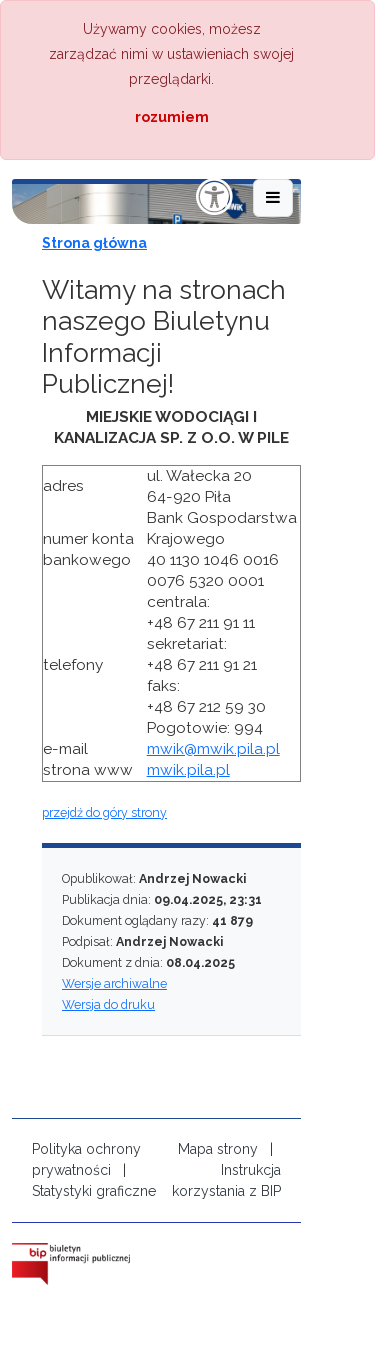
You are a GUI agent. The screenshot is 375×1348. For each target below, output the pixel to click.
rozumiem (172, 117)
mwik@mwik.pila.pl (213, 749)
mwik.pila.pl (188, 770)
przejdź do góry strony (104, 812)
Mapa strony (218, 1149)
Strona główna (94, 243)
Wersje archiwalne (114, 983)
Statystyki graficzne (94, 1191)
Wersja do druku (108, 1004)
